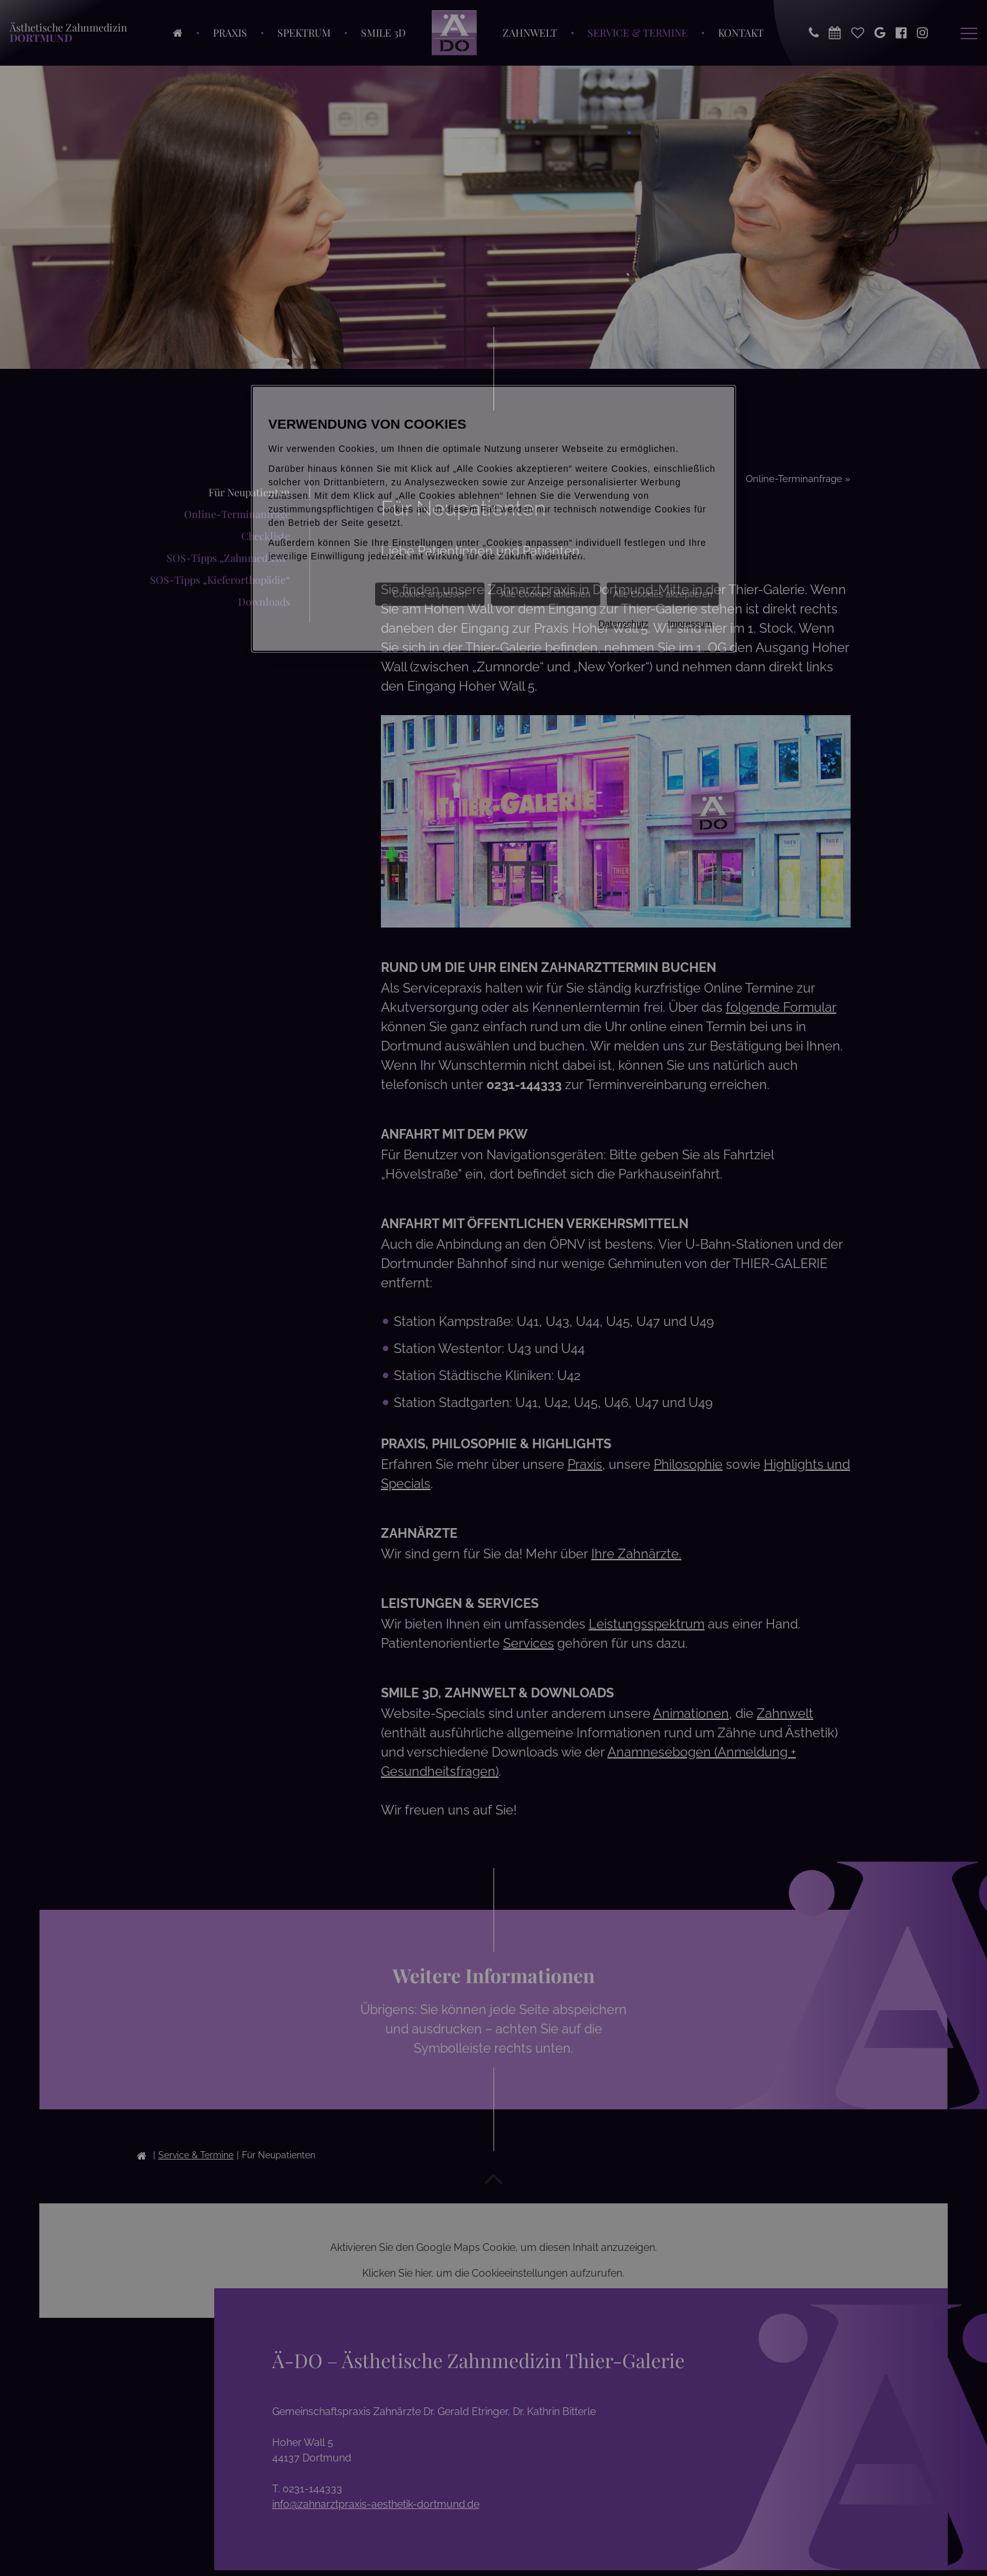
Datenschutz (623, 624)
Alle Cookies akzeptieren (662, 594)
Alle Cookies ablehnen (545, 594)
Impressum (690, 624)
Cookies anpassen (429, 594)
